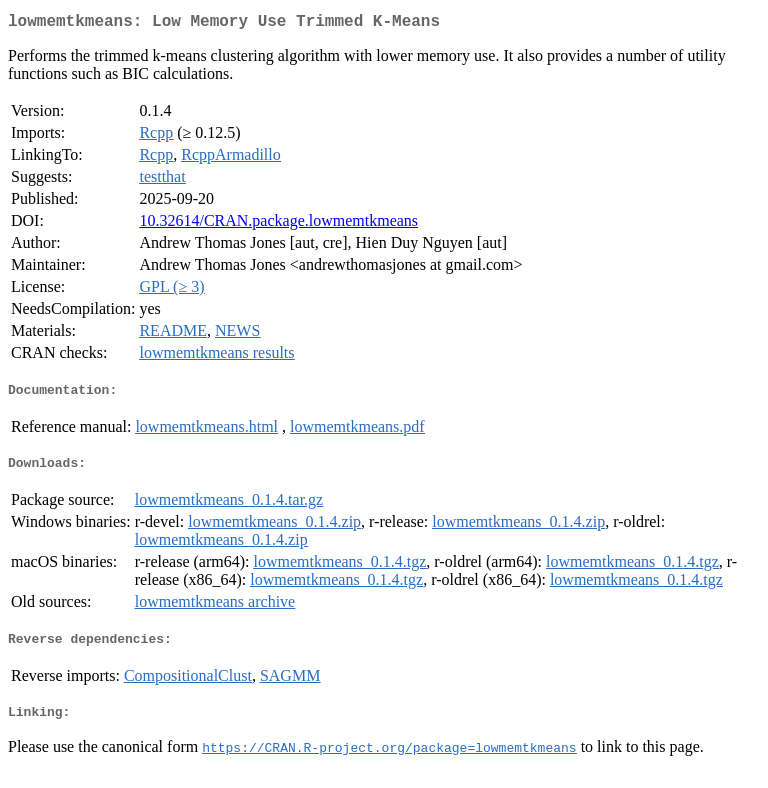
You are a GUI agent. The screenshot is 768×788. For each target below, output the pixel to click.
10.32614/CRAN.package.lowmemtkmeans (278, 224)
